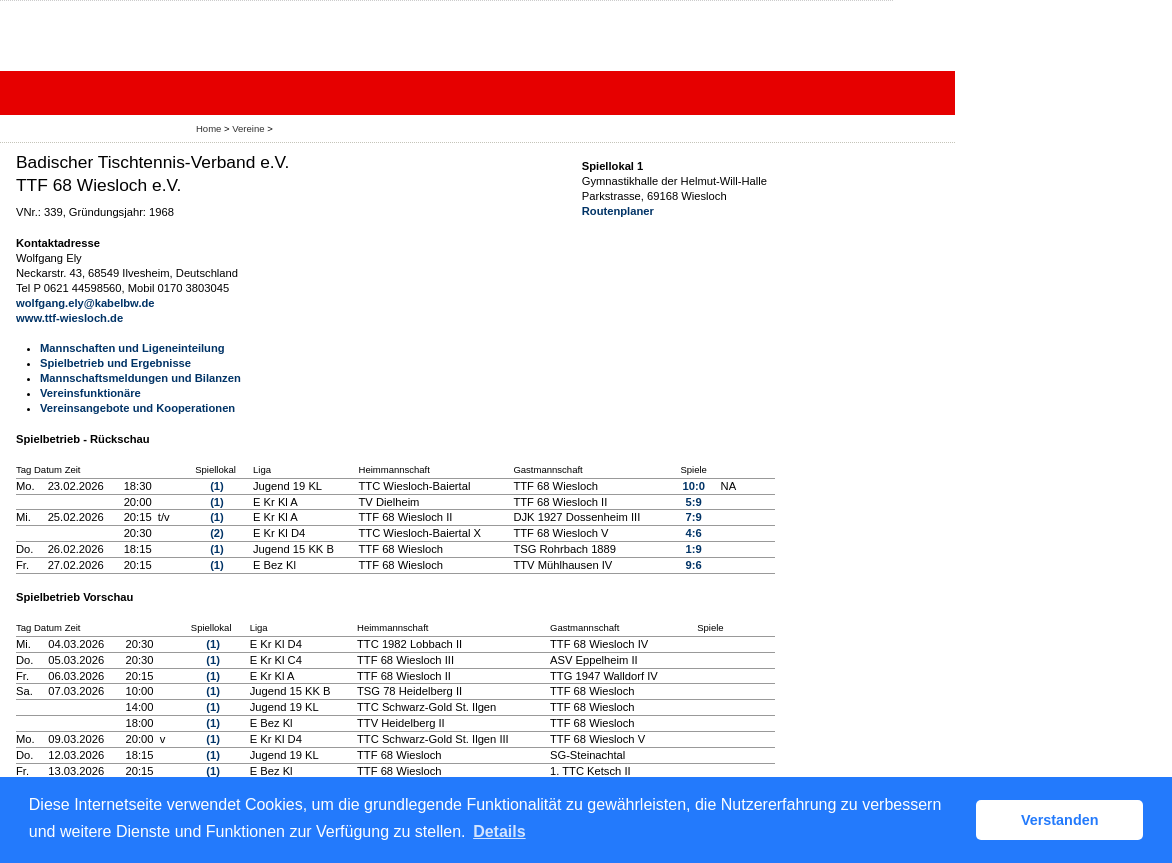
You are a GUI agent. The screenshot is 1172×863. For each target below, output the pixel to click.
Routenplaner (618, 211)
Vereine (248, 128)
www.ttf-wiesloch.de (69, 318)
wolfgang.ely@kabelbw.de (85, 303)
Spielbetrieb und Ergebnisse (115, 363)
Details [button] (499, 831)
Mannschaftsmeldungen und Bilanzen (140, 378)
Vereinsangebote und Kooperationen (137, 408)
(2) (217, 533)
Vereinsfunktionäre (90, 393)
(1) (217, 486)
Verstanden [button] (1060, 820)
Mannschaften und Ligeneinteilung (132, 348)
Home (208, 128)
